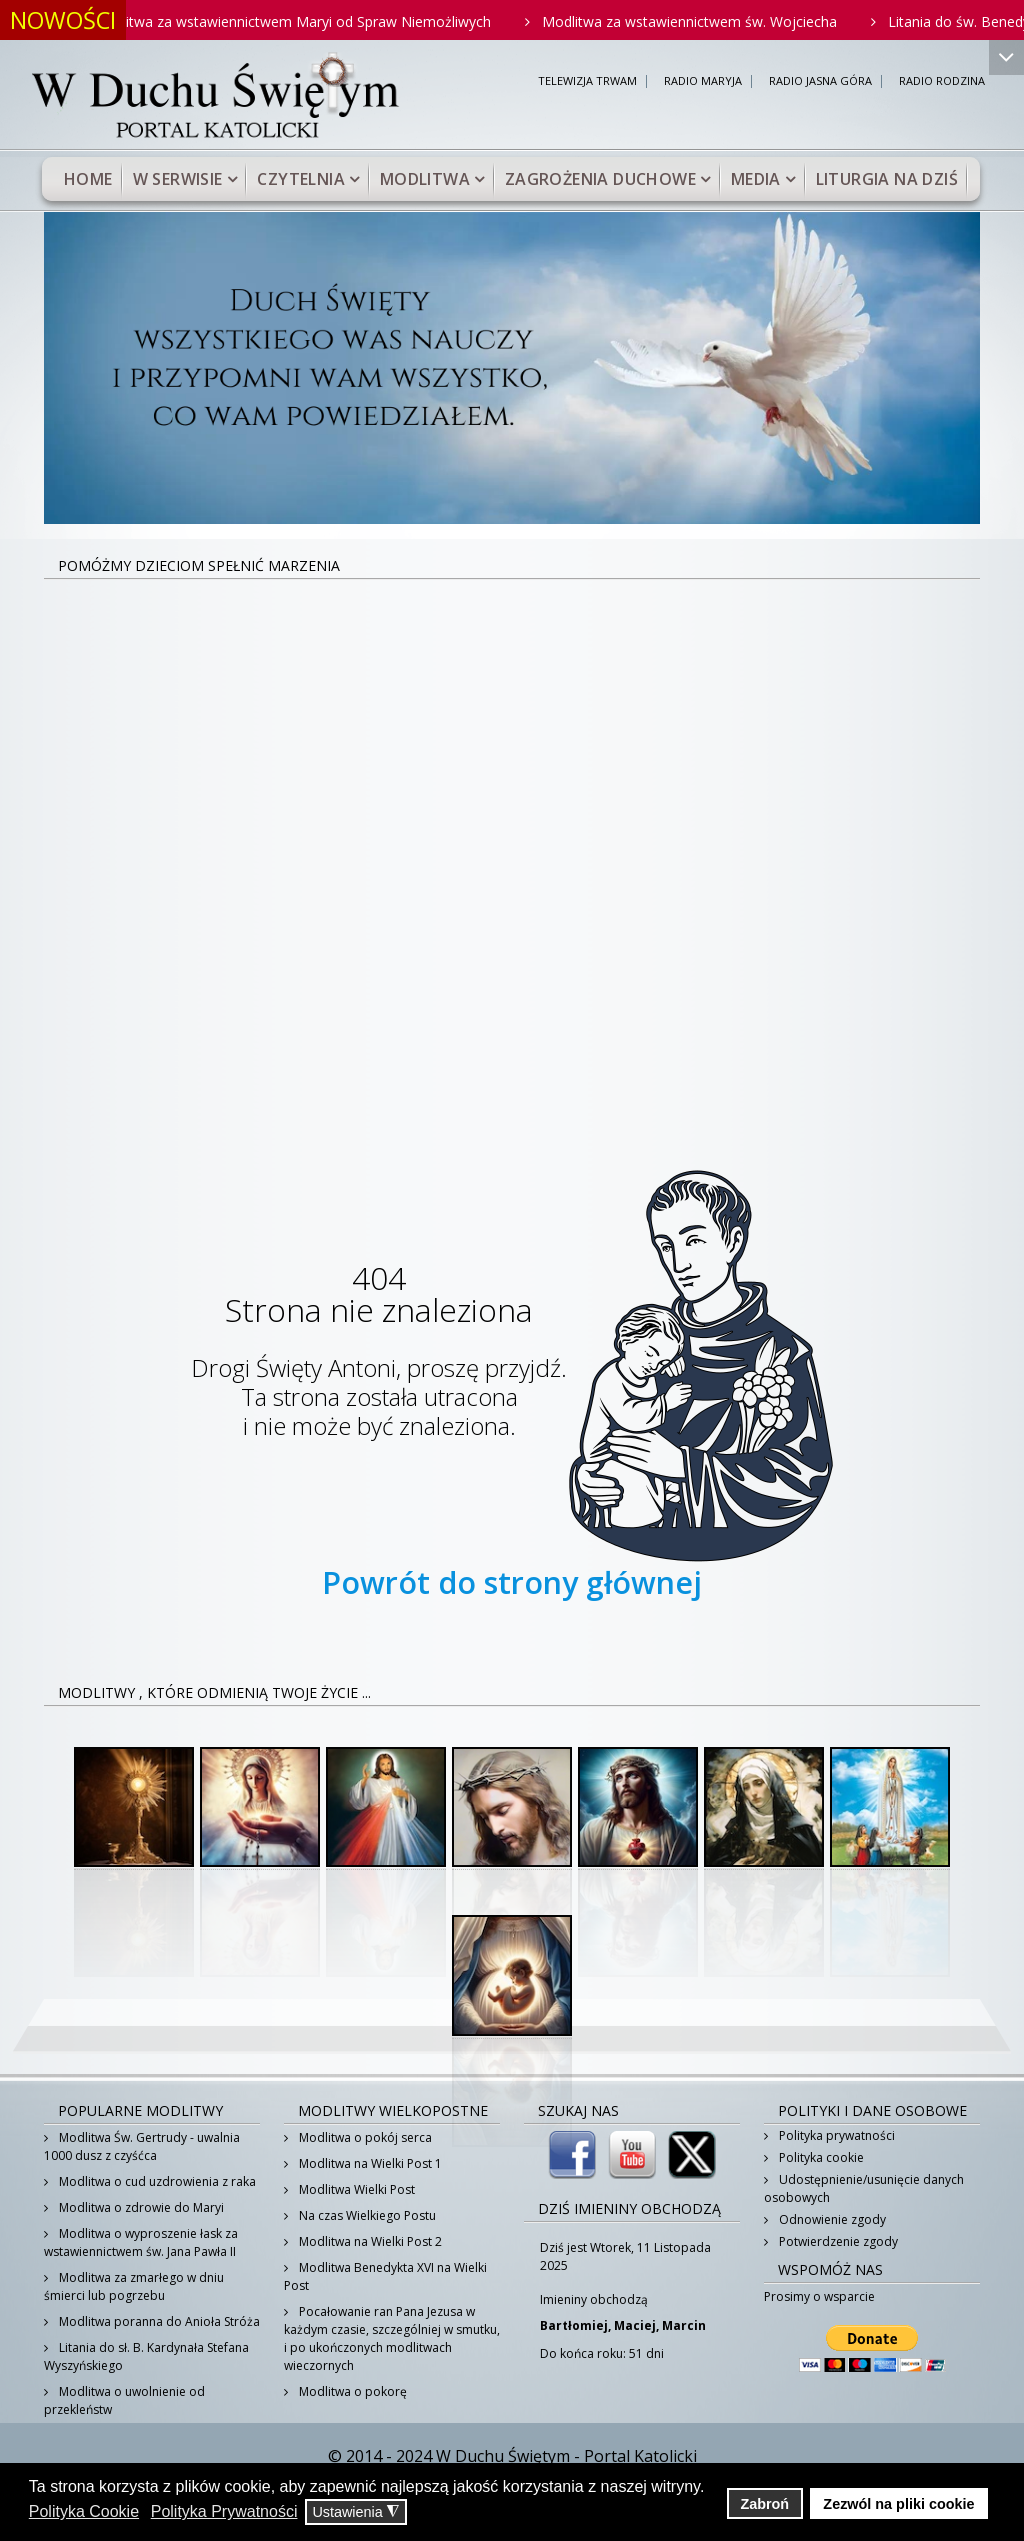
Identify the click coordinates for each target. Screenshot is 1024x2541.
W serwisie (178, 179)
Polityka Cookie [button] (84, 2511)
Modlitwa (425, 179)
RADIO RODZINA (942, 81)
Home (88, 179)
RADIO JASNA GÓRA (820, 81)
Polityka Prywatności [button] (224, 2511)
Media (756, 179)
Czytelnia (301, 179)
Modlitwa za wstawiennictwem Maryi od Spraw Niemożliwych (307, 21)
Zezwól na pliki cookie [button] (898, 2504)
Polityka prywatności (835, 2135)
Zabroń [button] (764, 2504)
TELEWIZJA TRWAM (587, 81)
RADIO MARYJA (703, 81)
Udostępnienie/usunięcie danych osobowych (864, 2188)
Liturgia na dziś (887, 179)
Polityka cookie (820, 2157)
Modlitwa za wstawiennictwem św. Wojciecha (704, 21)
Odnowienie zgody (831, 2219)
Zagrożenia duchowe (600, 179)
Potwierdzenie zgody (837, 2241)
